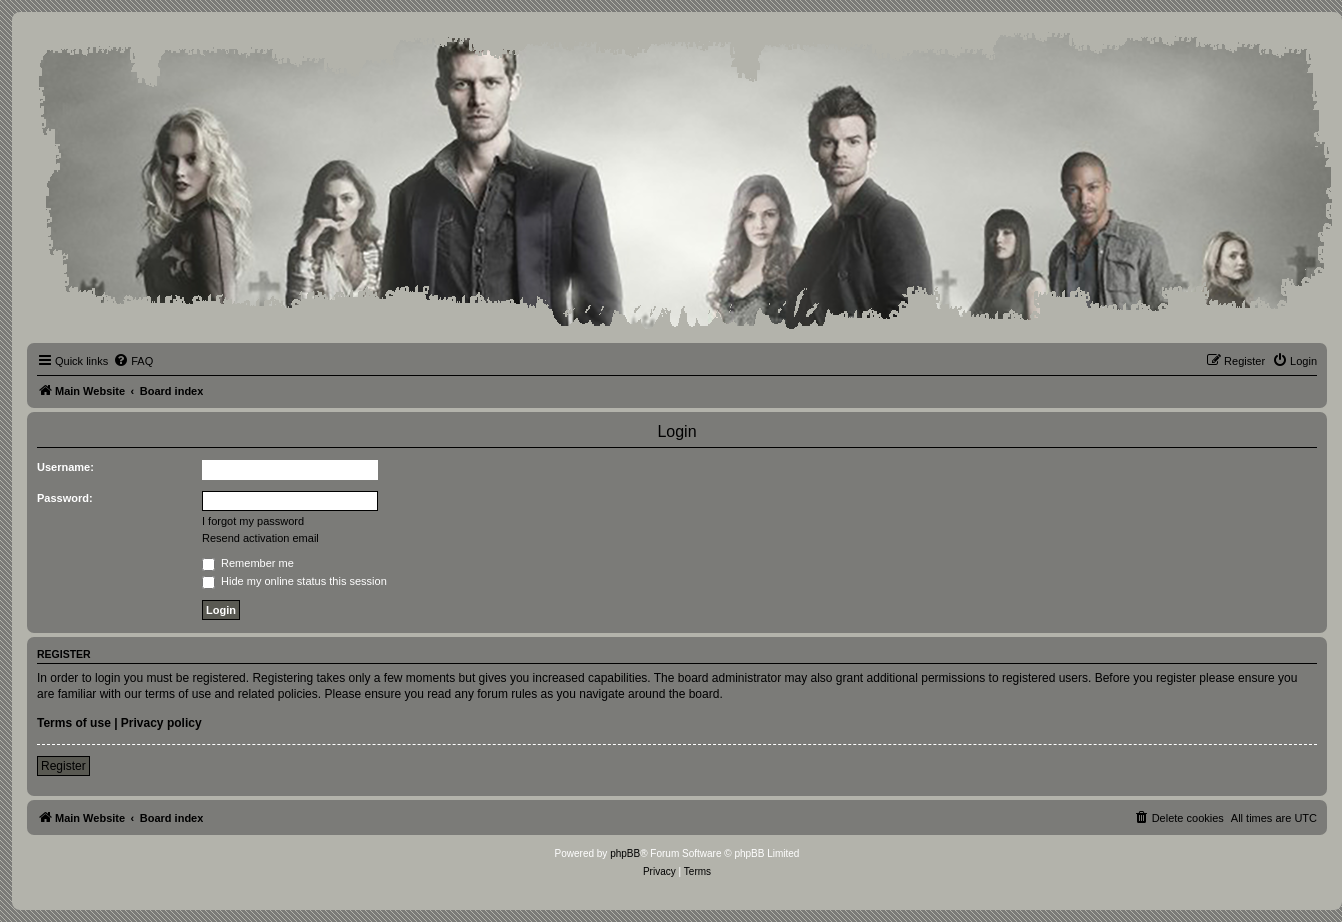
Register (63, 766)
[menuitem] (133, 361)
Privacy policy (161, 723)
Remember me (248, 563)
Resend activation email (260, 538)
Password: (65, 498)
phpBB (625, 853)
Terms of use (74, 723)
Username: (65, 467)
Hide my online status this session (294, 581)
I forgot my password (253, 521)
